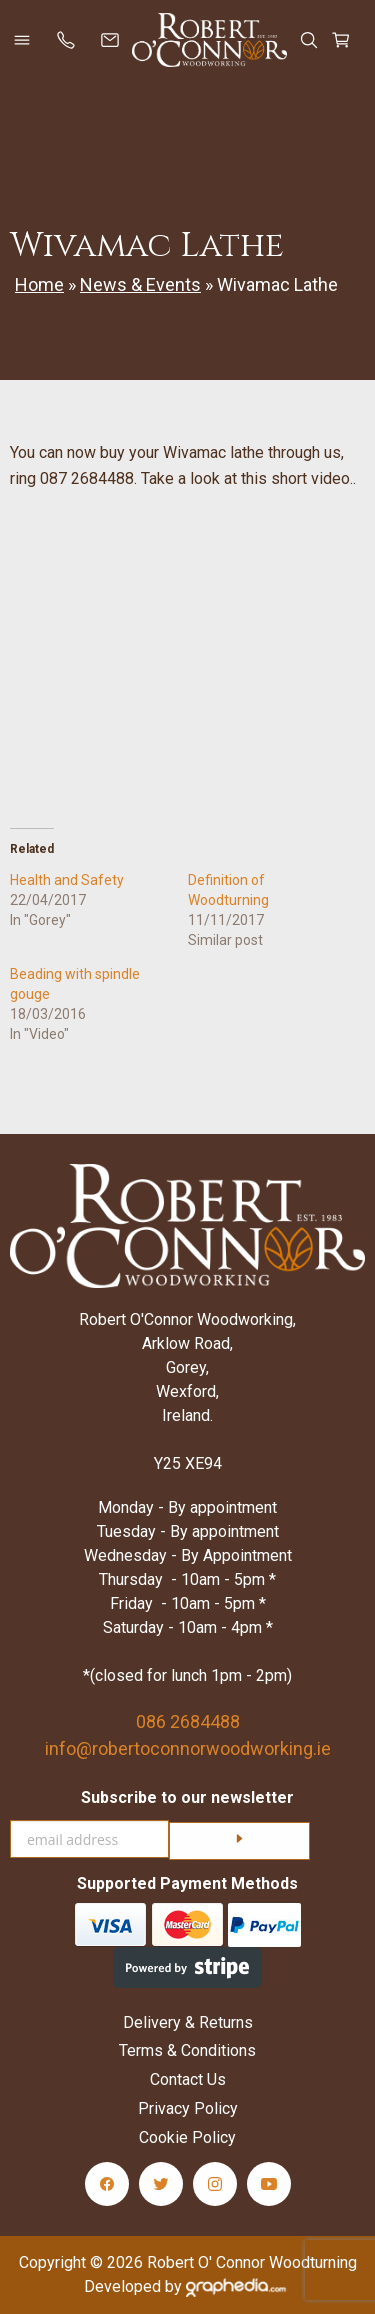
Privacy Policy (188, 2108)
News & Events (140, 284)
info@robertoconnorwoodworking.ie (188, 1748)
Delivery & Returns (188, 2022)
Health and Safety (67, 880)
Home (39, 284)
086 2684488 (188, 1721)
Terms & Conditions (187, 2050)
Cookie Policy (187, 2137)
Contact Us (188, 2079)
